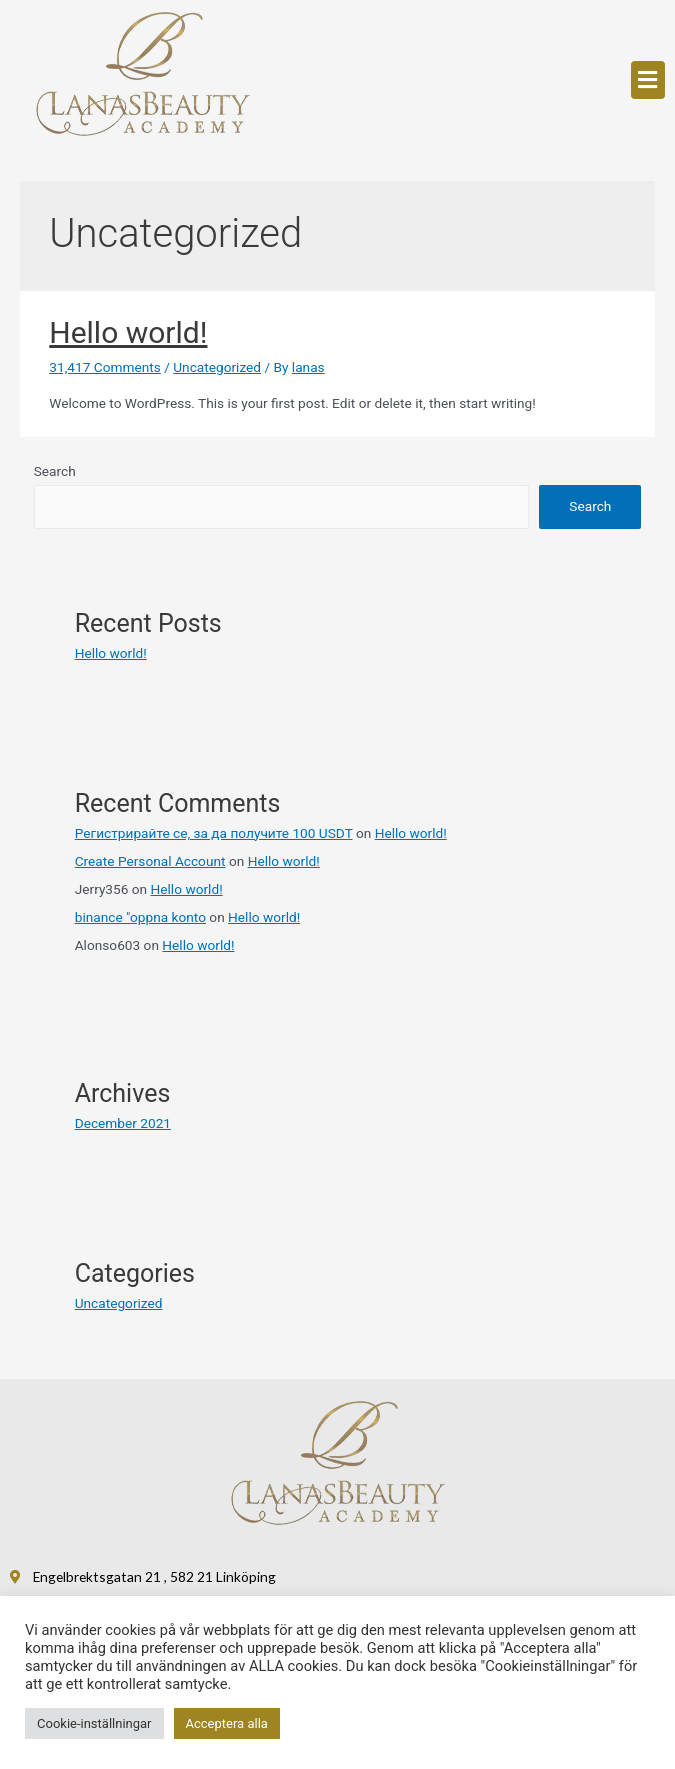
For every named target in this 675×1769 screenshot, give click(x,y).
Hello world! (128, 332)
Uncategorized (217, 367)
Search (55, 471)
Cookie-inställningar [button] (94, 1723)
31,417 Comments (105, 367)
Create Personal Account (150, 861)
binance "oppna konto (140, 917)
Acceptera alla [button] (227, 1723)
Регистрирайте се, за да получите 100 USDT (214, 833)
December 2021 (123, 1123)
